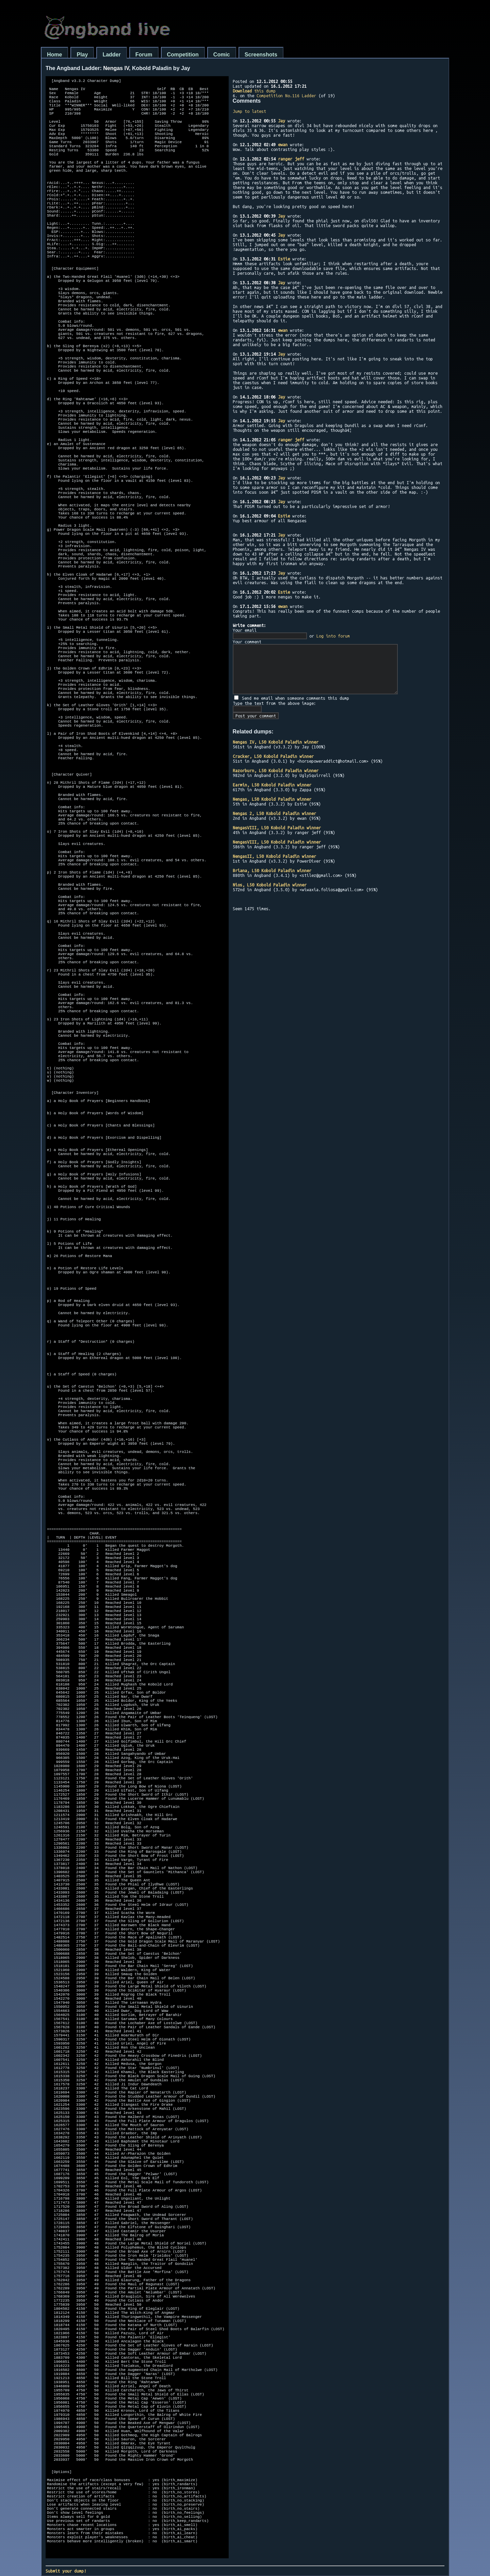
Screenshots (261, 54)
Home (54, 54)
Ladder (111, 54)
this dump (254, 90)
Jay (281, 120)
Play (82, 54)
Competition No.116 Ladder (286, 95)
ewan (283, 144)
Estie (284, 258)
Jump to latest (249, 111)
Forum (143, 54)
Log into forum (333, 635)
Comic (221, 54)
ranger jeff (291, 158)
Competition (183, 54)
